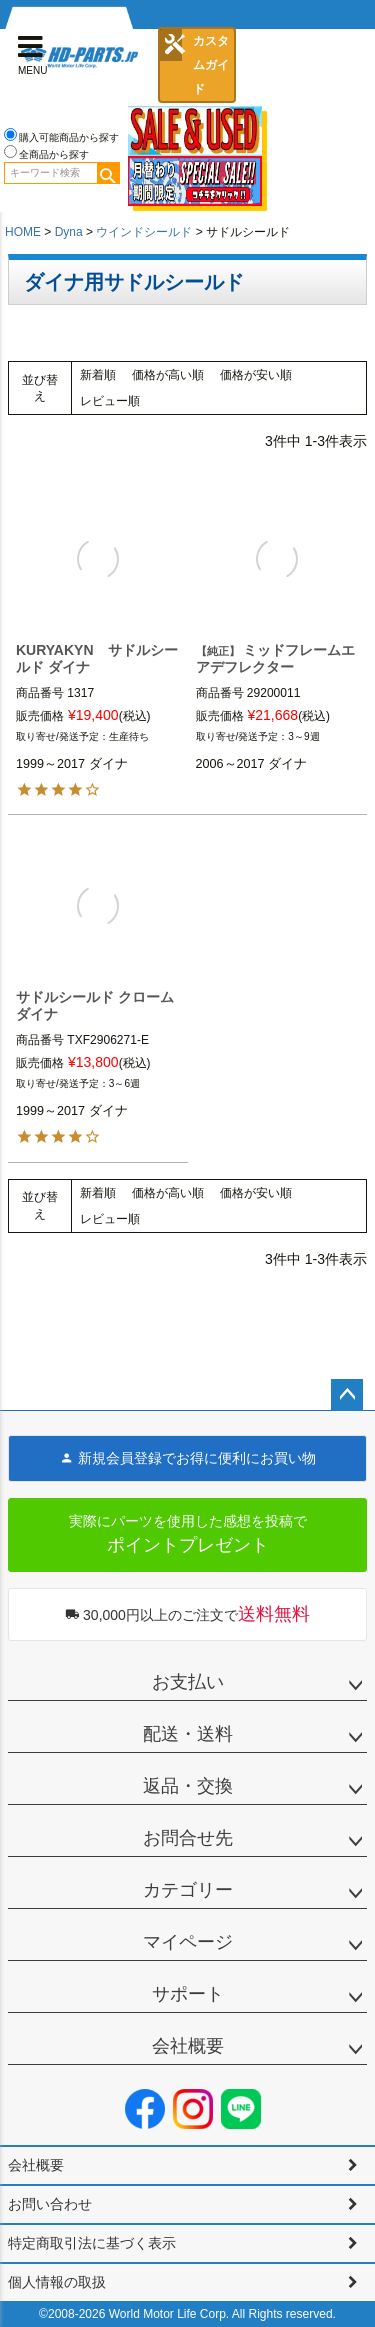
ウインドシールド (144, 232)
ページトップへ (347, 1395)
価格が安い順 (256, 375)
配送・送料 (188, 1734)
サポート (188, 1994)
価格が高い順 (168, 375)
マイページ (188, 1942)
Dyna (69, 232)
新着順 (98, 375)
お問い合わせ (50, 2204)
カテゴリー (188, 1890)
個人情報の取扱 (57, 2282)
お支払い (188, 1682)
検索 (108, 173)
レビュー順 (110, 401)
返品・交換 (188, 1786)
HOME (23, 232)
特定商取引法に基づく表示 (92, 2243)
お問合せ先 (188, 1838)
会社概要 (188, 2046)
